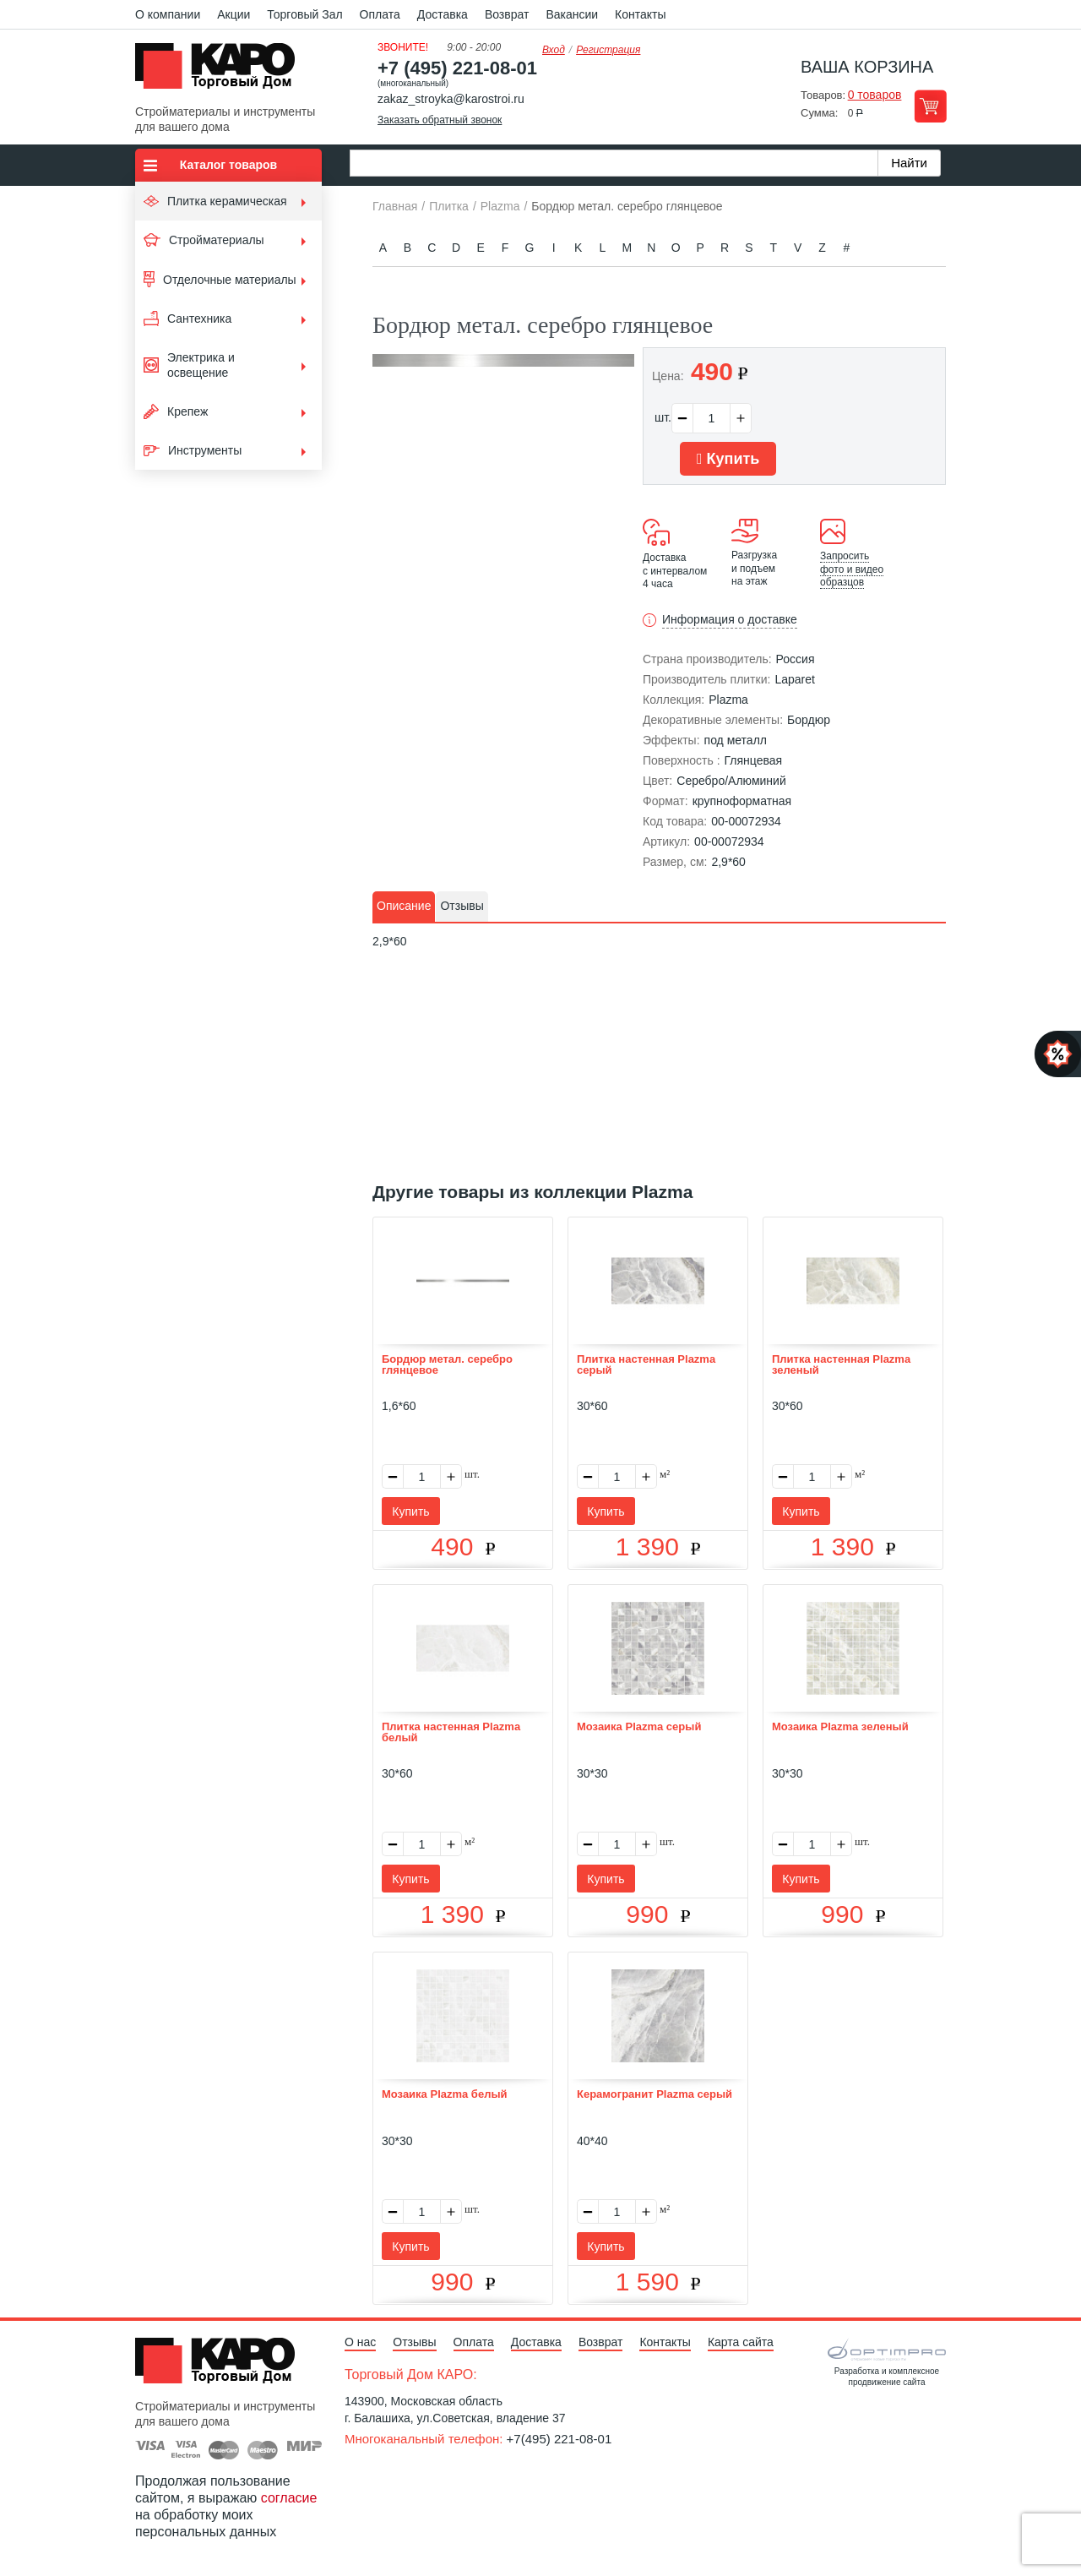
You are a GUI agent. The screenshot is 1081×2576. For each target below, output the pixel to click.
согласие (289, 2498)
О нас (360, 2342)
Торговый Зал (304, 14)
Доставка (442, 14)
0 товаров (875, 94)
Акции (233, 14)
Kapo (221, 71)
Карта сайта (741, 2342)
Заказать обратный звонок (440, 120)
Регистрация (608, 50)
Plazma (728, 699)
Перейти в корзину (930, 106)
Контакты (640, 14)
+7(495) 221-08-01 (559, 2439)
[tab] (403, 906)
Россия (795, 659)
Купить (728, 458)
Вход (553, 50)
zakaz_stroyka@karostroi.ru (451, 99)
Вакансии (572, 14)
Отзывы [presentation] (461, 905)
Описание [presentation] (404, 905)
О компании (167, 14)
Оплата (380, 14)
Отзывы (414, 2342)
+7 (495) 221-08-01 (457, 68)
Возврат (507, 14)
